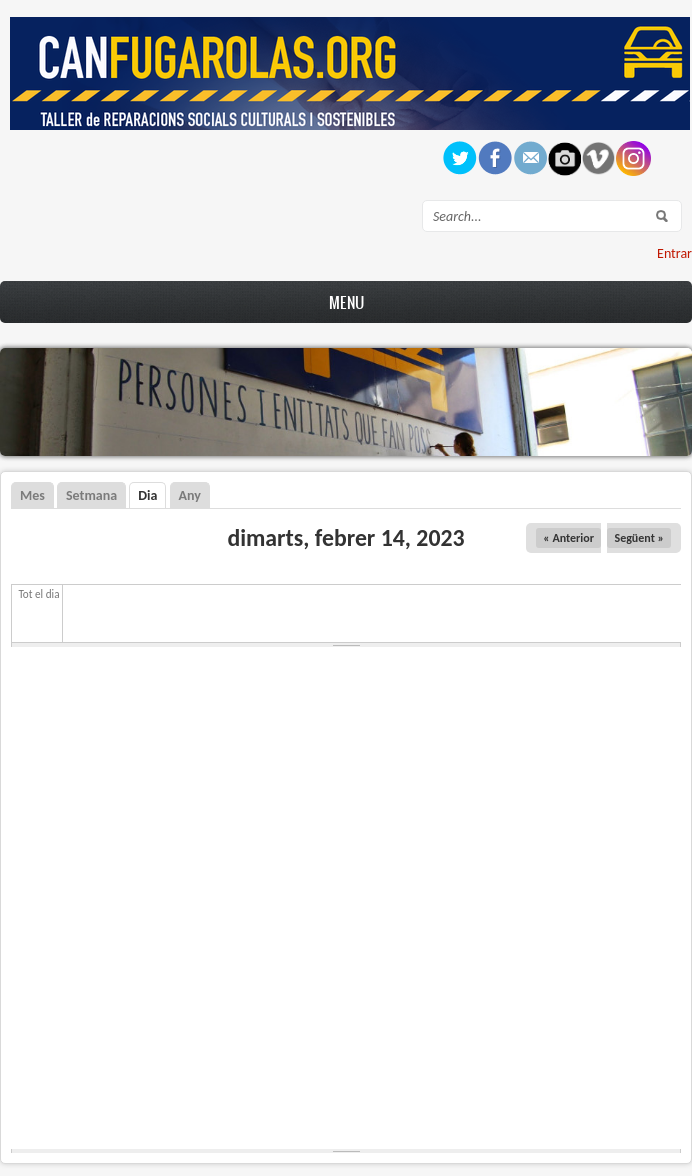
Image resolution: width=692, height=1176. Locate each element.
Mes (32, 495)
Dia (152, 495)
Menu (346, 302)
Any (190, 495)
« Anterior (568, 538)
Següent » (639, 538)
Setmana (91, 495)
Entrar (674, 253)
